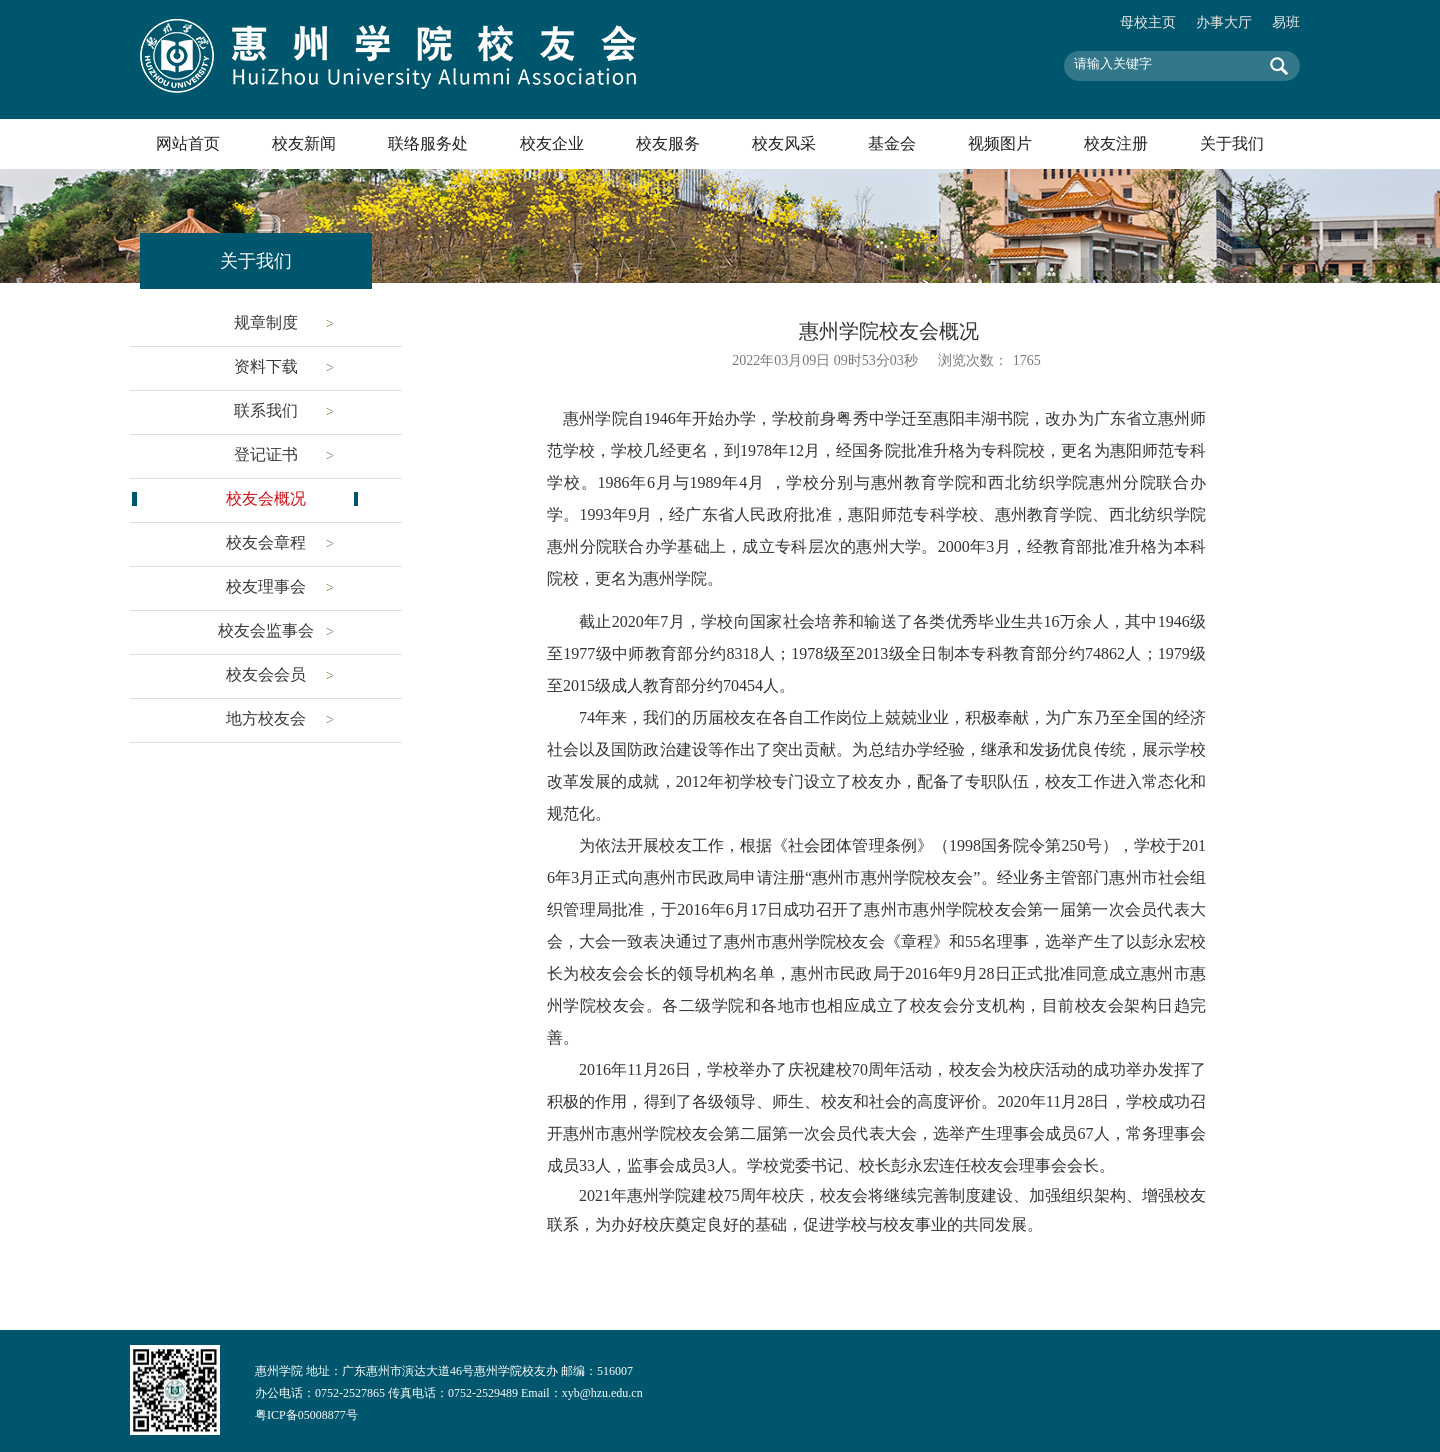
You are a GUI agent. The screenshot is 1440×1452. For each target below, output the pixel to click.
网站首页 (188, 143)
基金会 (892, 143)
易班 (1286, 22)
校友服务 (668, 143)
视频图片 (1000, 143)
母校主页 (1148, 22)
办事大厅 (1224, 22)
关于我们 (1232, 143)
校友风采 (784, 143)
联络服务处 (428, 143)
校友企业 (552, 143)
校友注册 (1116, 143)
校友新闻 (304, 143)
